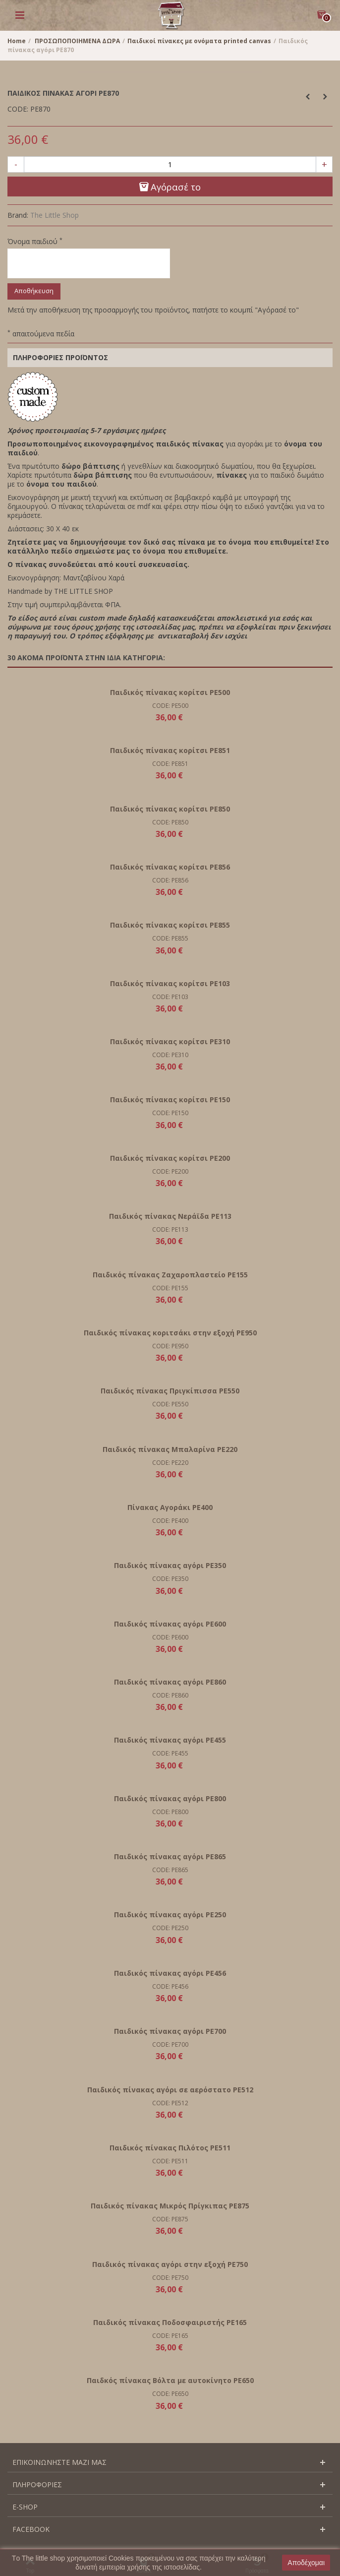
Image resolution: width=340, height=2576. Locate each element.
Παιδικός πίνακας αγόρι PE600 (170, 1624)
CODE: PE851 (170, 763)
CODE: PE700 (170, 2044)
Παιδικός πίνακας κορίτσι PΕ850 (170, 809)
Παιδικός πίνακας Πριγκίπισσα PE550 (170, 1390)
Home (16, 41)
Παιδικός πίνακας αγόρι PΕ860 (170, 1682)
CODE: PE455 (170, 1753)
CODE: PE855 (170, 938)
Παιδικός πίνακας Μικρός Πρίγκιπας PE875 (170, 2205)
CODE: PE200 (170, 1171)
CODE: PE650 (170, 2393)
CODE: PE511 (170, 2161)
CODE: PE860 (170, 1695)
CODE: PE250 (170, 1928)
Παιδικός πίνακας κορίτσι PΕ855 (170, 925)
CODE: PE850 (170, 822)
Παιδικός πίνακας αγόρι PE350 (170, 1565)
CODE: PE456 (170, 1986)
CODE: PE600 (170, 1637)
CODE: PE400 (170, 1520)
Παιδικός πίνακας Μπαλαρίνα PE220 (170, 1449)
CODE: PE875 (170, 2219)
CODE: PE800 (170, 1812)
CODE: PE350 (170, 1578)
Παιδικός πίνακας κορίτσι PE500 (170, 692)
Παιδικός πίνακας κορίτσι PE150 (170, 1099)
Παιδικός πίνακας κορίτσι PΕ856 (170, 867)
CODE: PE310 (170, 1055)
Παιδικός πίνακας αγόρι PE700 (170, 2031)
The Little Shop (54, 215)
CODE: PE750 (170, 2277)
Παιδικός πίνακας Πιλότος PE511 (170, 2147)
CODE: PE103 (170, 997)
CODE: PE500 (170, 705)
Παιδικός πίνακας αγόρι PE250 (170, 1914)
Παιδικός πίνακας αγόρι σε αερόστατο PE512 (170, 2089)
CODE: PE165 (170, 2335)
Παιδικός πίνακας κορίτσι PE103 (170, 983)
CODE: (17, 109)
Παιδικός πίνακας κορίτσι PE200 (170, 1158)
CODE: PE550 (170, 1404)
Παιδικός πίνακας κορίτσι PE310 (170, 1041)
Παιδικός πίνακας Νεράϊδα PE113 (170, 1216)
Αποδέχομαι (306, 2563)
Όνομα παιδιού (34, 241)
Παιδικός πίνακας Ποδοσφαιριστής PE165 (170, 2322)
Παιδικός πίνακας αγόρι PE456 (170, 1973)
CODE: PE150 (170, 1113)
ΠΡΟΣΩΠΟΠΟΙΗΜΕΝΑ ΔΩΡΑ (77, 41)
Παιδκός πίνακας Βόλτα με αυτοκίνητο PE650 (170, 2380)
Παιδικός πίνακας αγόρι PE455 (170, 1740)
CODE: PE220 (170, 1462)
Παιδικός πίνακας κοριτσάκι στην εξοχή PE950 (170, 1332)
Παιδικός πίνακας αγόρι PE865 (170, 1856)
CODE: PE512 (170, 2103)
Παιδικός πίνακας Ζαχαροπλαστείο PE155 (170, 1274)
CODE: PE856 (170, 880)
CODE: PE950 (170, 1346)
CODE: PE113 (170, 1229)
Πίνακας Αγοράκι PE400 (170, 1507)
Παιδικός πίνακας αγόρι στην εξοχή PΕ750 (170, 2264)
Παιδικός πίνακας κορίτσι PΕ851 (170, 750)
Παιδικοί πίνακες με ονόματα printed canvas (199, 41)
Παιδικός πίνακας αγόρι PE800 (170, 1798)
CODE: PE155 (170, 1288)
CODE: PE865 (170, 1870)
